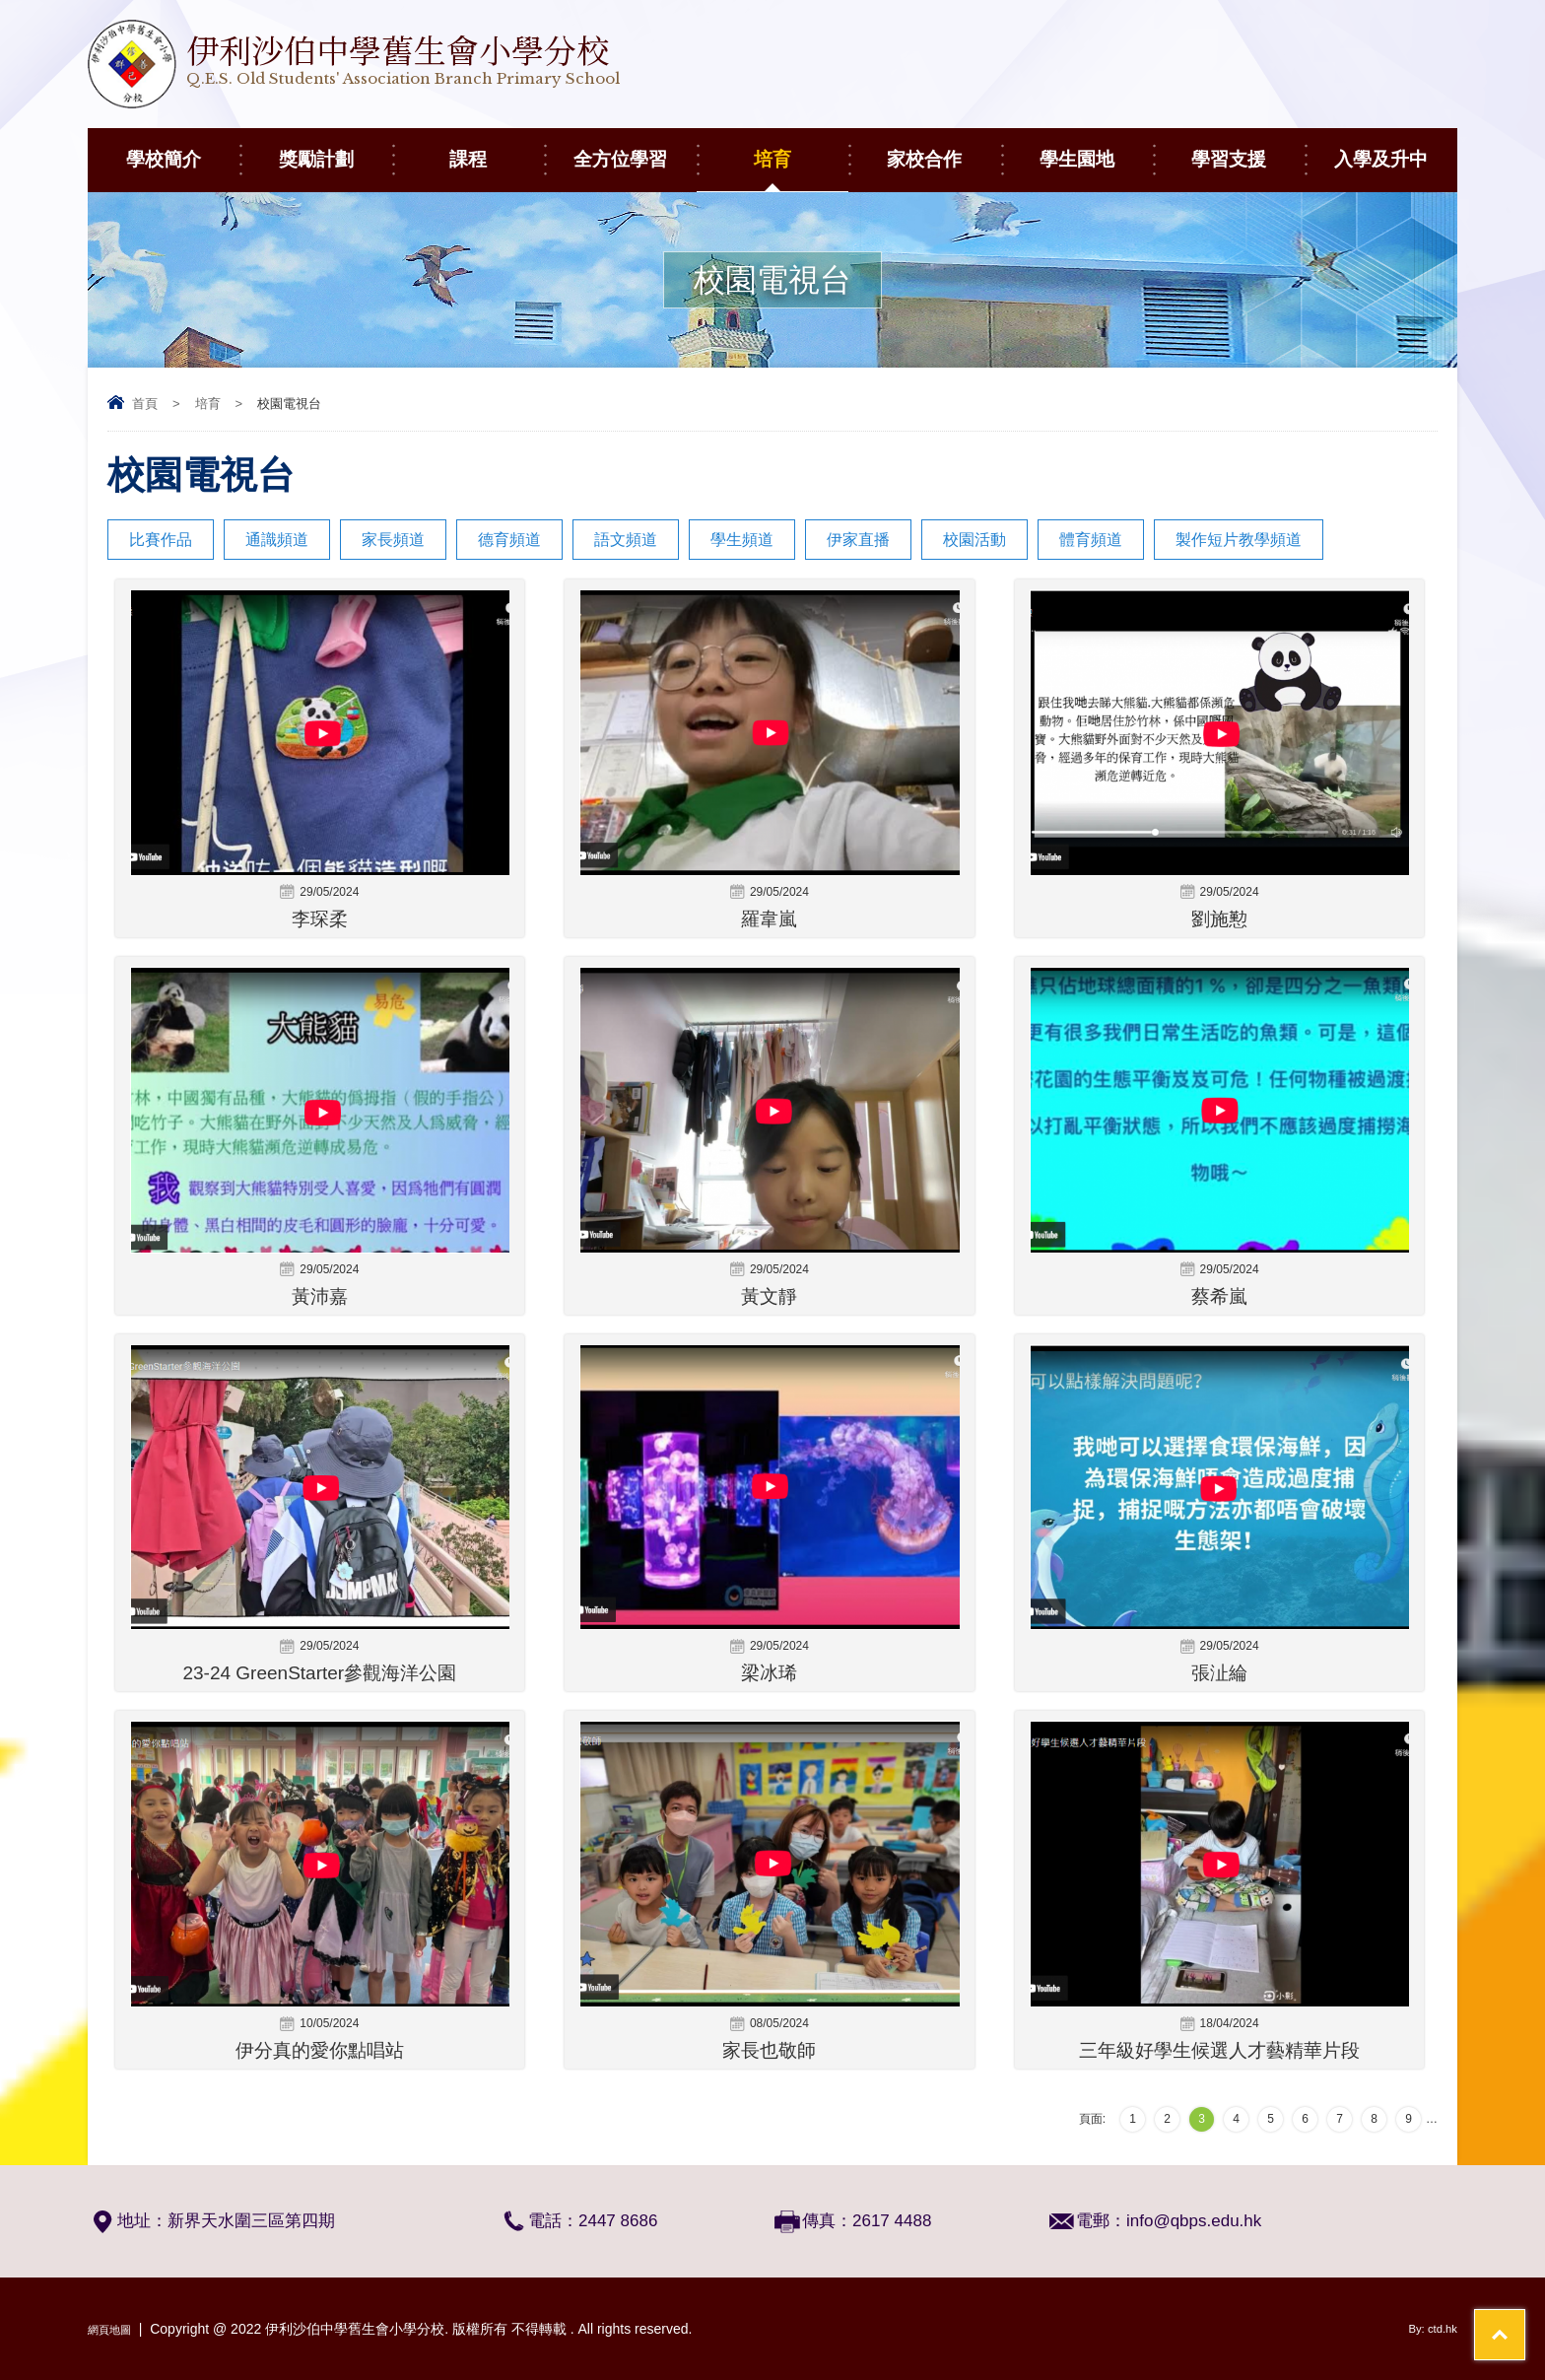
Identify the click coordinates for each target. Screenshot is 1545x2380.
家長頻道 (393, 539)
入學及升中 (1395, 149)
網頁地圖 (115, 2329)
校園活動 (974, 539)
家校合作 (943, 149)
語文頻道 (625, 539)
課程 (496, 149)
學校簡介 (182, 149)
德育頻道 (509, 539)
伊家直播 (858, 539)
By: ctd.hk (1427, 2329)
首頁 (145, 403)
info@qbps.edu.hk (1193, 2220)
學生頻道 (741, 539)
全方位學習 (635, 149)
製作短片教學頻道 (1239, 539)
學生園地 (1096, 149)
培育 (801, 149)
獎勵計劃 (335, 149)
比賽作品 (160, 539)
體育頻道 (1090, 539)
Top (1495, 2291)
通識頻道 (276, 539)
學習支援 (1248, 149)
